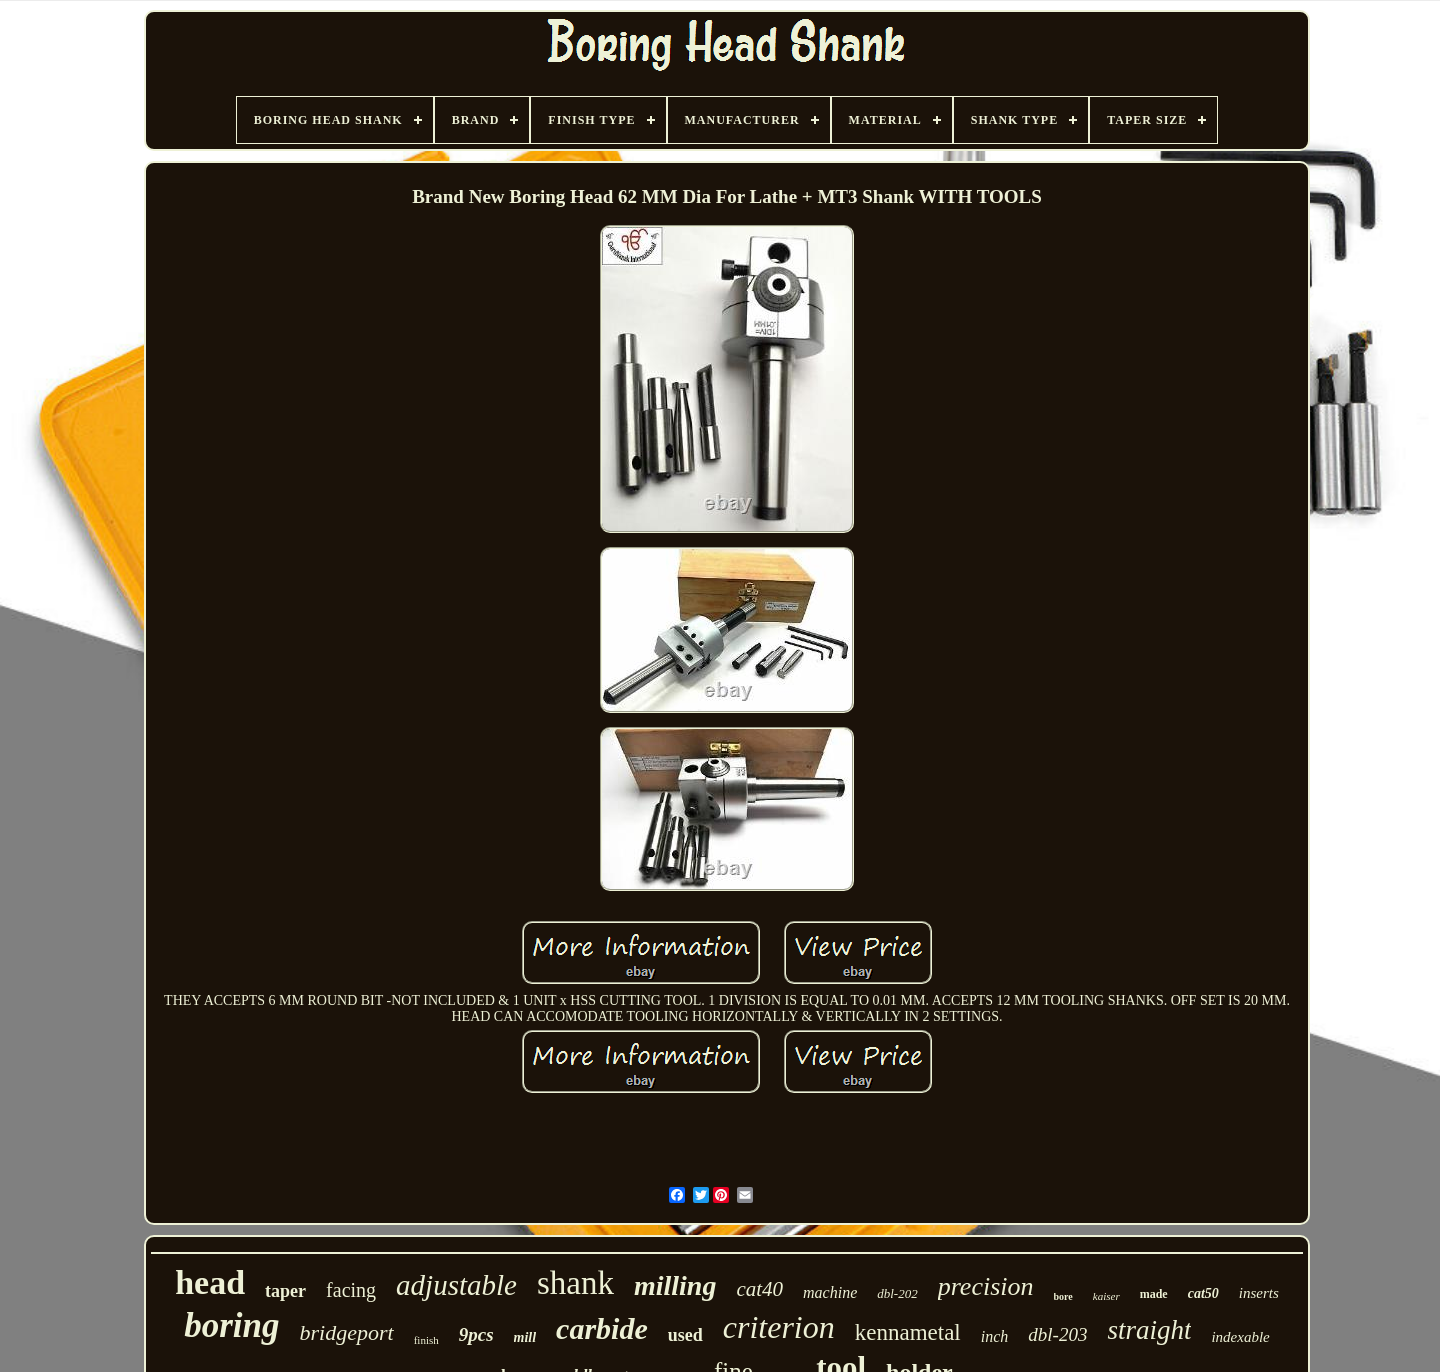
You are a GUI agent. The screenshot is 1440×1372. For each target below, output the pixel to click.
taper (285, 1291)
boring (231, 1325)
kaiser (1106, 1296)
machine (830, 1292)
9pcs (476, 1334)
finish (426, 1340)
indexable (1240, 1337)
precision (986, 1286)
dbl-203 (1057, 1334)
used (685, 1335)
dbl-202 (897, 1293)
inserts (1259, 1293)
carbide (602, 1328)
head (210, 1282)
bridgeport (347, 1332)
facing (351, 1290)
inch (995, 1336)
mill (525, 1337)
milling (675, 1285)
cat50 (1203, 1293)
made (1154, 1294)
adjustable (456, 1285)
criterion (779, 1327)
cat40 (759, 1289)
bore (1063, 1296)
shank (575, 1283)
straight (1149, 1330)
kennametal (908, 1332)
